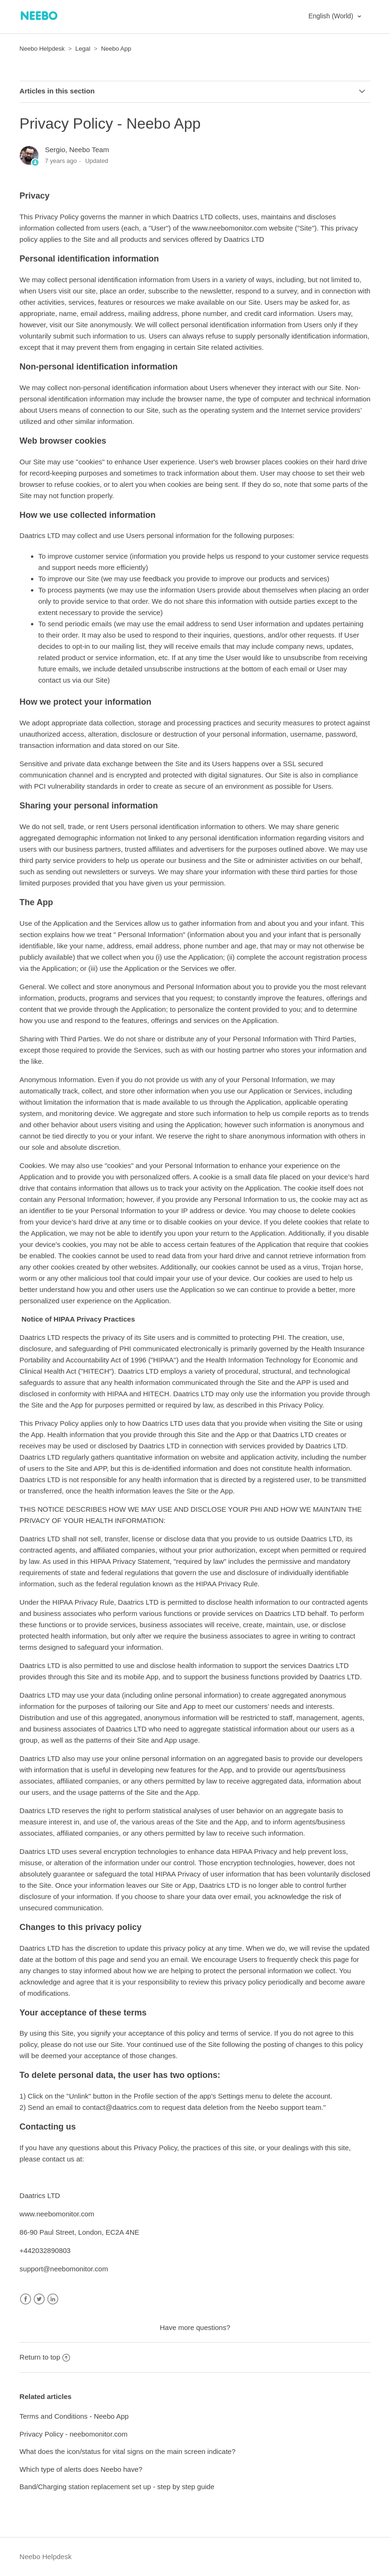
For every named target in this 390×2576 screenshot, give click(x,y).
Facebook (25, 2299)
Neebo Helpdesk (42, 48)
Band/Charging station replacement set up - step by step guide (117, 2487)
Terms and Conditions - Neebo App (74, 2416)
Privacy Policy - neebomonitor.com (74, 2434)
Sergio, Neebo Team (77, 150)
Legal (83, 48)
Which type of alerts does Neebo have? (81, 2469)
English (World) (331, 16)
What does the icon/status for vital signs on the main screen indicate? (128, 2451)
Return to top (45, 2357)
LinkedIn (53, 2299)
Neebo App (116, 48)
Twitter (39, 2299)
